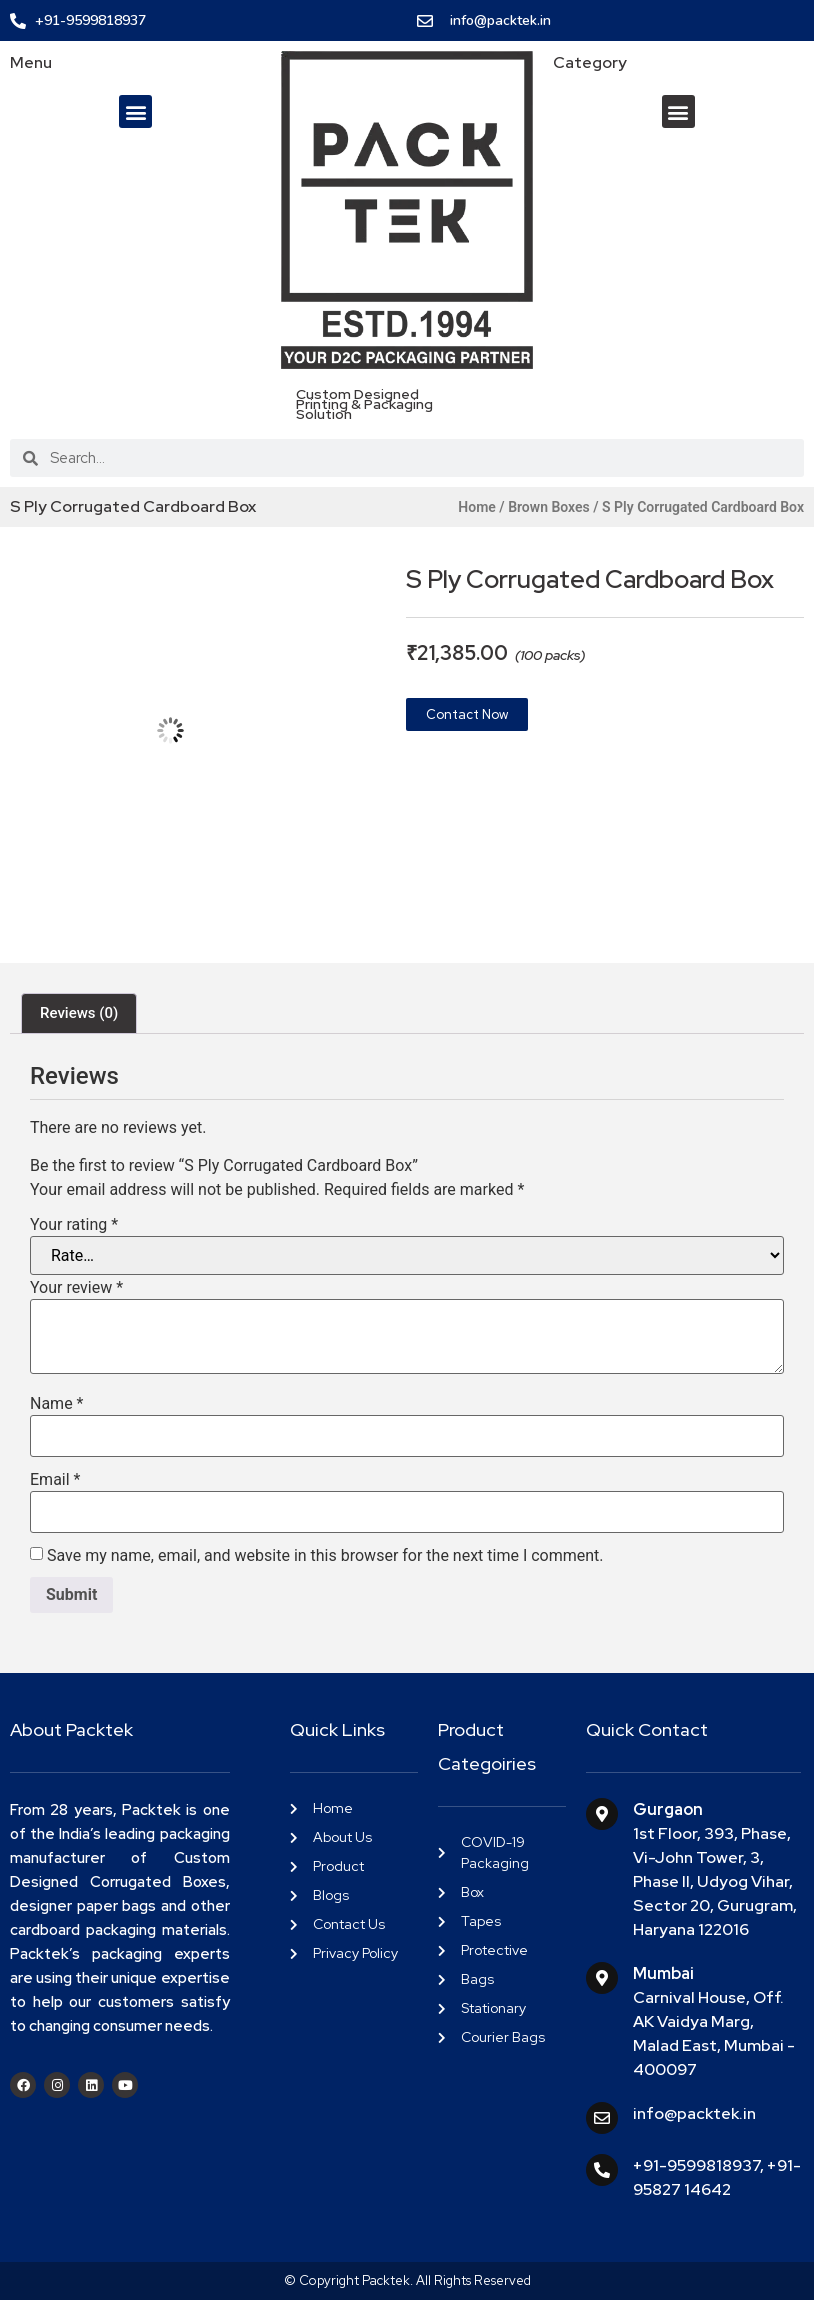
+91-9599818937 (696, 2165)
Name (57, 1404)
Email (55, 1480)
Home (477, 507)
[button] (135, 111)
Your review (76, 1288)
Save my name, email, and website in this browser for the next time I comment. (325, 1556)
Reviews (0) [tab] (79, 1013)
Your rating (74, 1225)
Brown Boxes (549, 507)
